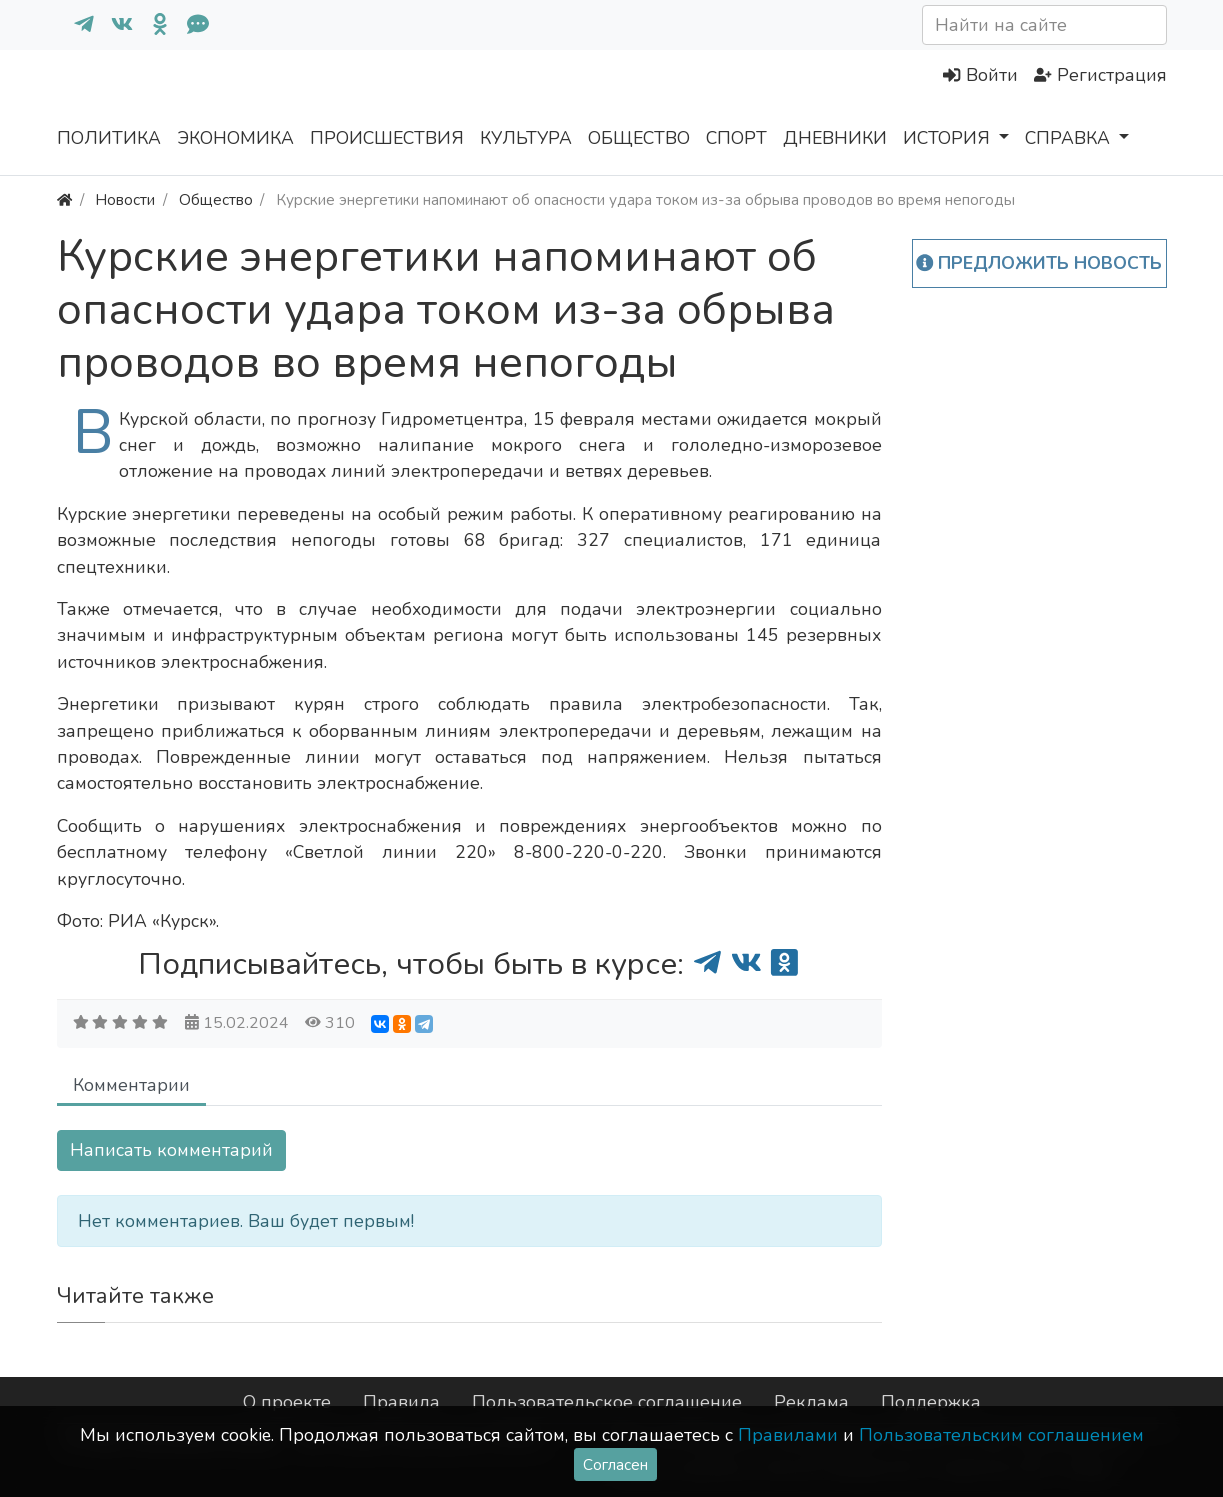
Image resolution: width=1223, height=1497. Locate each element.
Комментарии (131, 1085)
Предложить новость (1039, 263)
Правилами (788, 1435)
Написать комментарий (171, 1150)
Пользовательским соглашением (1001, 1435)
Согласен (615, 1464)
